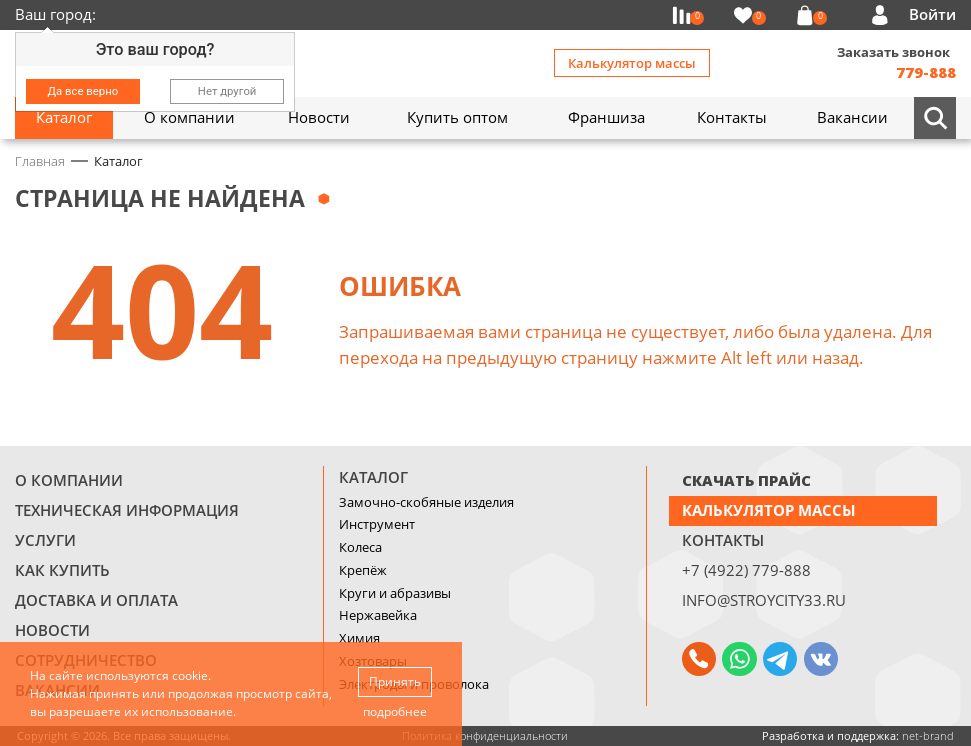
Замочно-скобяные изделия (426, 502)
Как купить (62, 570)
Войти (932, 14)
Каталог (373, 477)
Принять (395, 681)
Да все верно (83, 91)
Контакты (723, 540)
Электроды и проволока (414, 684)
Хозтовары (373, 661)
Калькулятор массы (632, 63)
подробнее (395, 711)
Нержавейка (378, 615)
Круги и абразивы (395, 593)
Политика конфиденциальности (485, 735)
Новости (52, 630)
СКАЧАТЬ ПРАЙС (746, 480)
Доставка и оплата (96, 600)
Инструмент (377, 524)
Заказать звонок (893, 52)
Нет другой (227, 91)
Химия (359, 638)
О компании (69, 480)
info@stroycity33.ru (764, 600)
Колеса (360, 547)
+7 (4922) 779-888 (746, 570)
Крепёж (363, 570)
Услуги (45, 540)
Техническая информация (127, 510)
